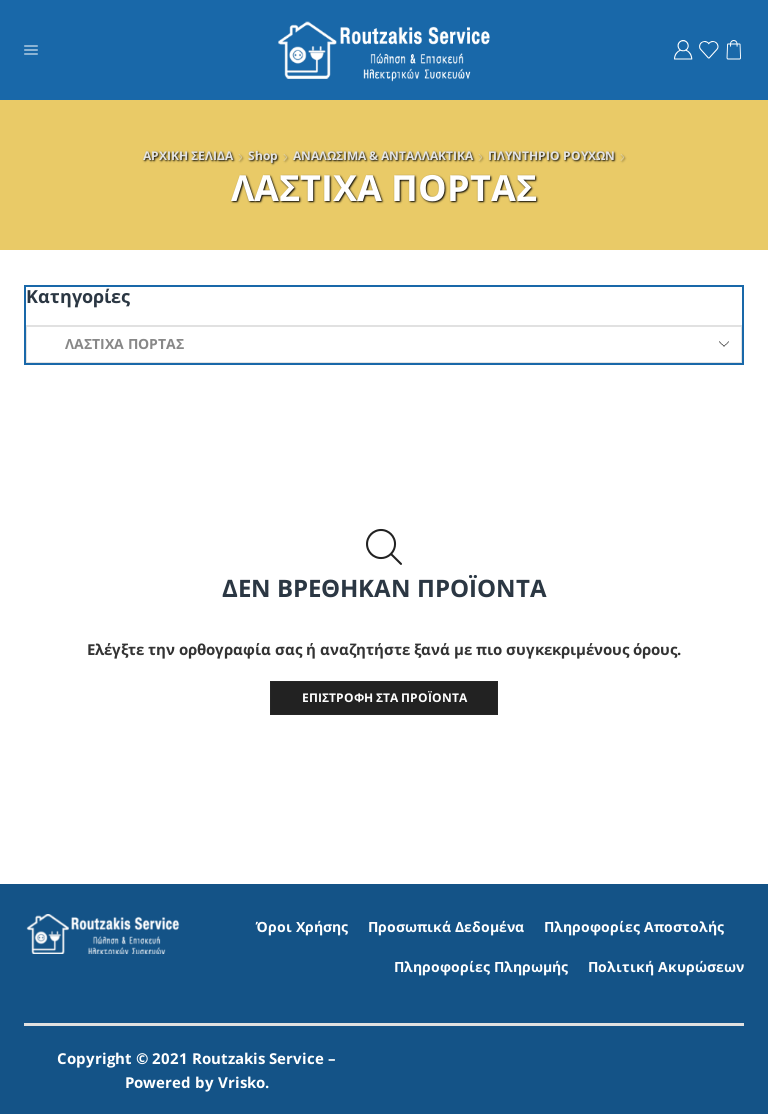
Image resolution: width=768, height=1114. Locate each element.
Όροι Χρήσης (302, 927)
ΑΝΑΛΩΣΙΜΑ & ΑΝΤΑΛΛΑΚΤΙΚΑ (383, 155)
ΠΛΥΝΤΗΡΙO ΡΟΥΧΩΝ (551, 155)
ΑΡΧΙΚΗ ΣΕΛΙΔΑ (188, 155)
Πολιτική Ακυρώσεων (666, 966)
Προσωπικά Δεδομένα (446, 927)
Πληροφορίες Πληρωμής (481, 966)
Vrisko (241, 1082)
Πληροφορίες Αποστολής (634, 927)
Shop (263, 155)
